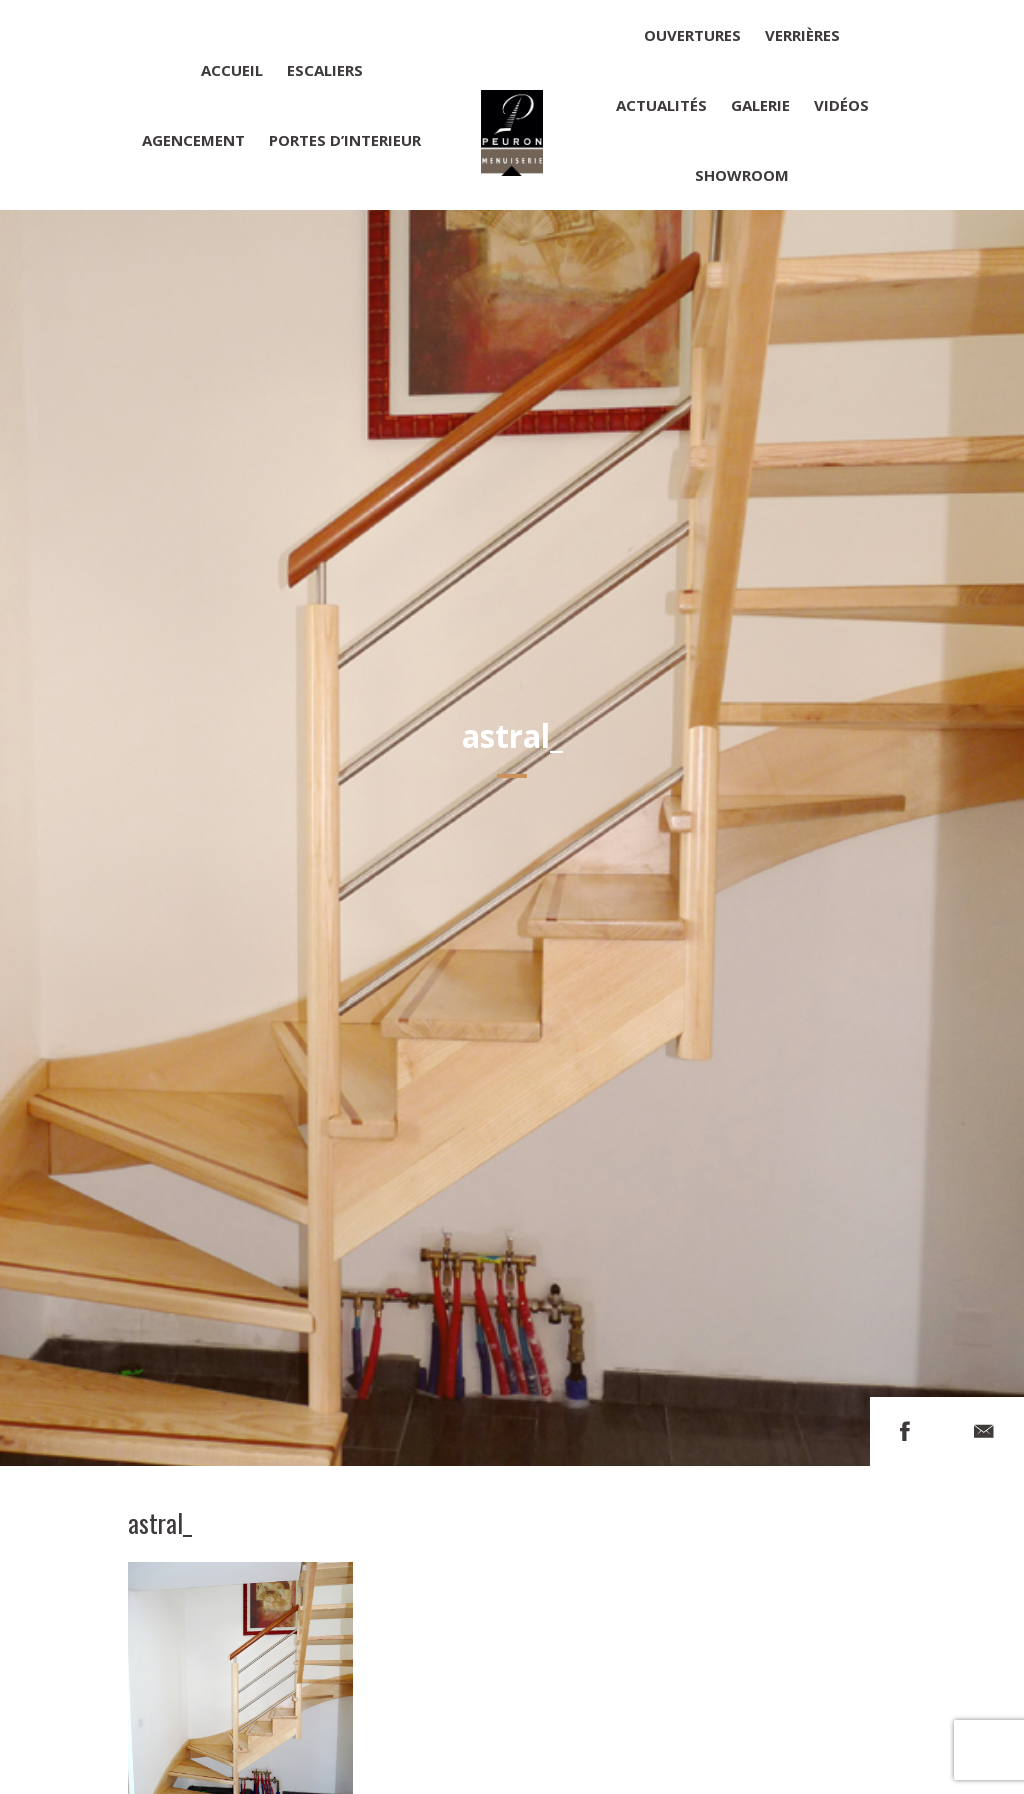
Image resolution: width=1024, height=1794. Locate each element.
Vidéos (841, 105)
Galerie (760, 105)
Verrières (802, 35)
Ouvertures (692, 35)
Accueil (232, 70)
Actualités (661, 105)
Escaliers (325, 70)
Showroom (742, 175)
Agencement (193, 140)
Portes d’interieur (345, 140)
